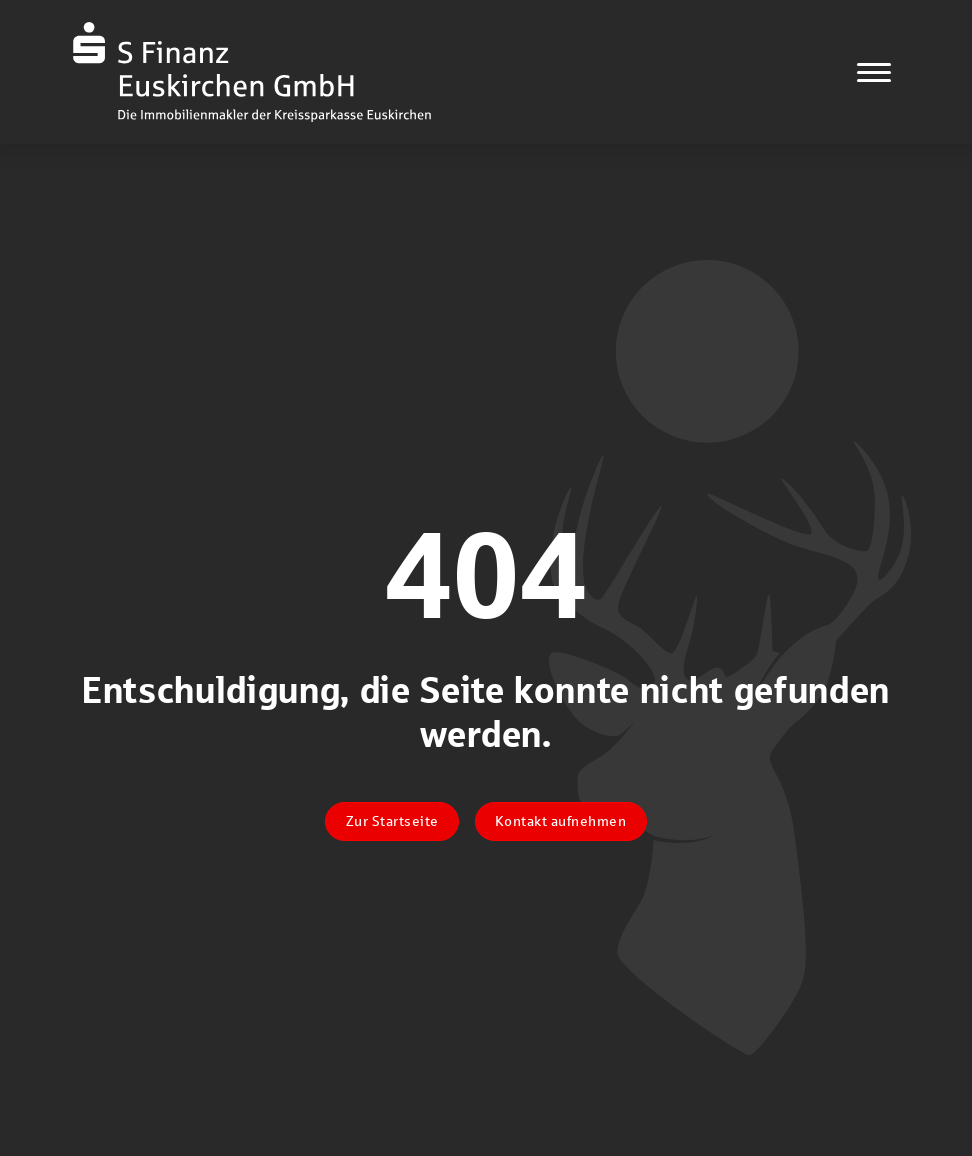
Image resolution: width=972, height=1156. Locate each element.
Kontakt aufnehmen (561, 821)
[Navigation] (874, 72)
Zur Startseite (392, 821)
